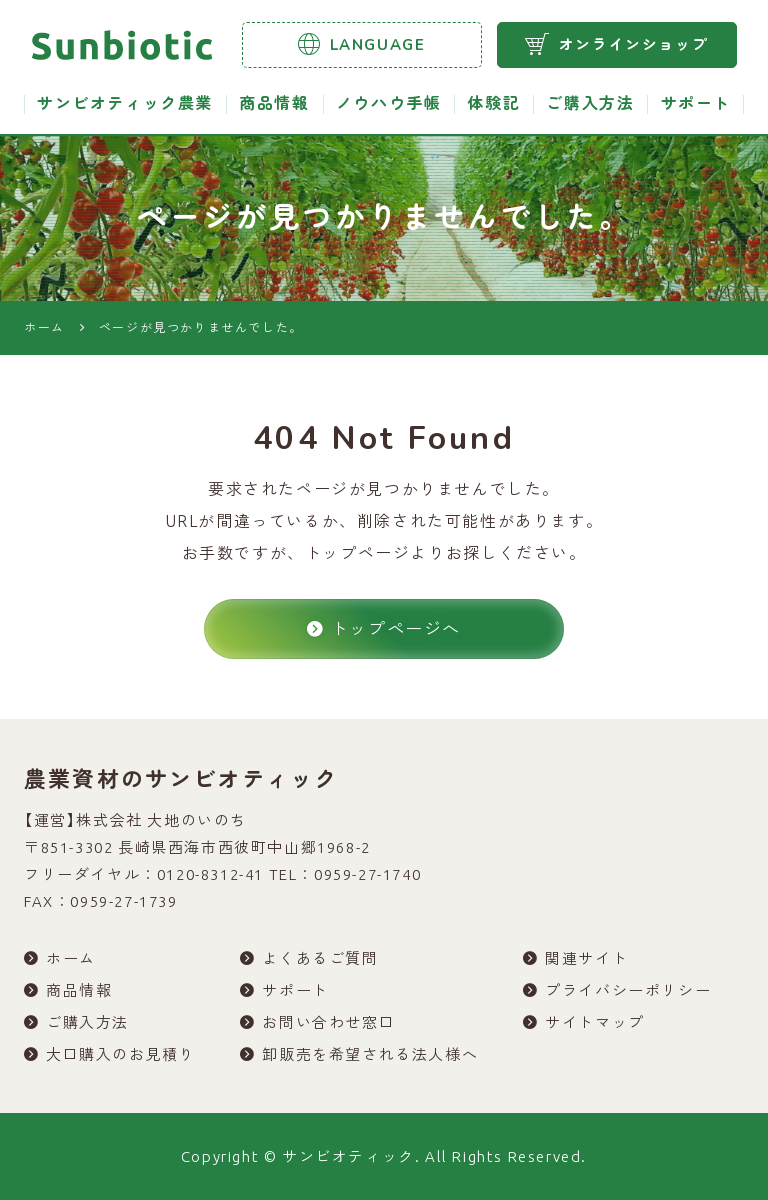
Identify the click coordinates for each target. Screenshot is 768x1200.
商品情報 (274, 104)
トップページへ (384, 628)
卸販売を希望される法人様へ (370, 1054)
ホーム (71, 958)
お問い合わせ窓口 (328, 1022)
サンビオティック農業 (125, 104)
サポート (696, 104)
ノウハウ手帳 (389, 104)
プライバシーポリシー (628, 990)
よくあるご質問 (320, 958)
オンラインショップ (616, 44)
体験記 (493, 104)
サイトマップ (595, 1022)
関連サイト (586, 958)
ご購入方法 (590, 104)
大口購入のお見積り (120, 1054)
